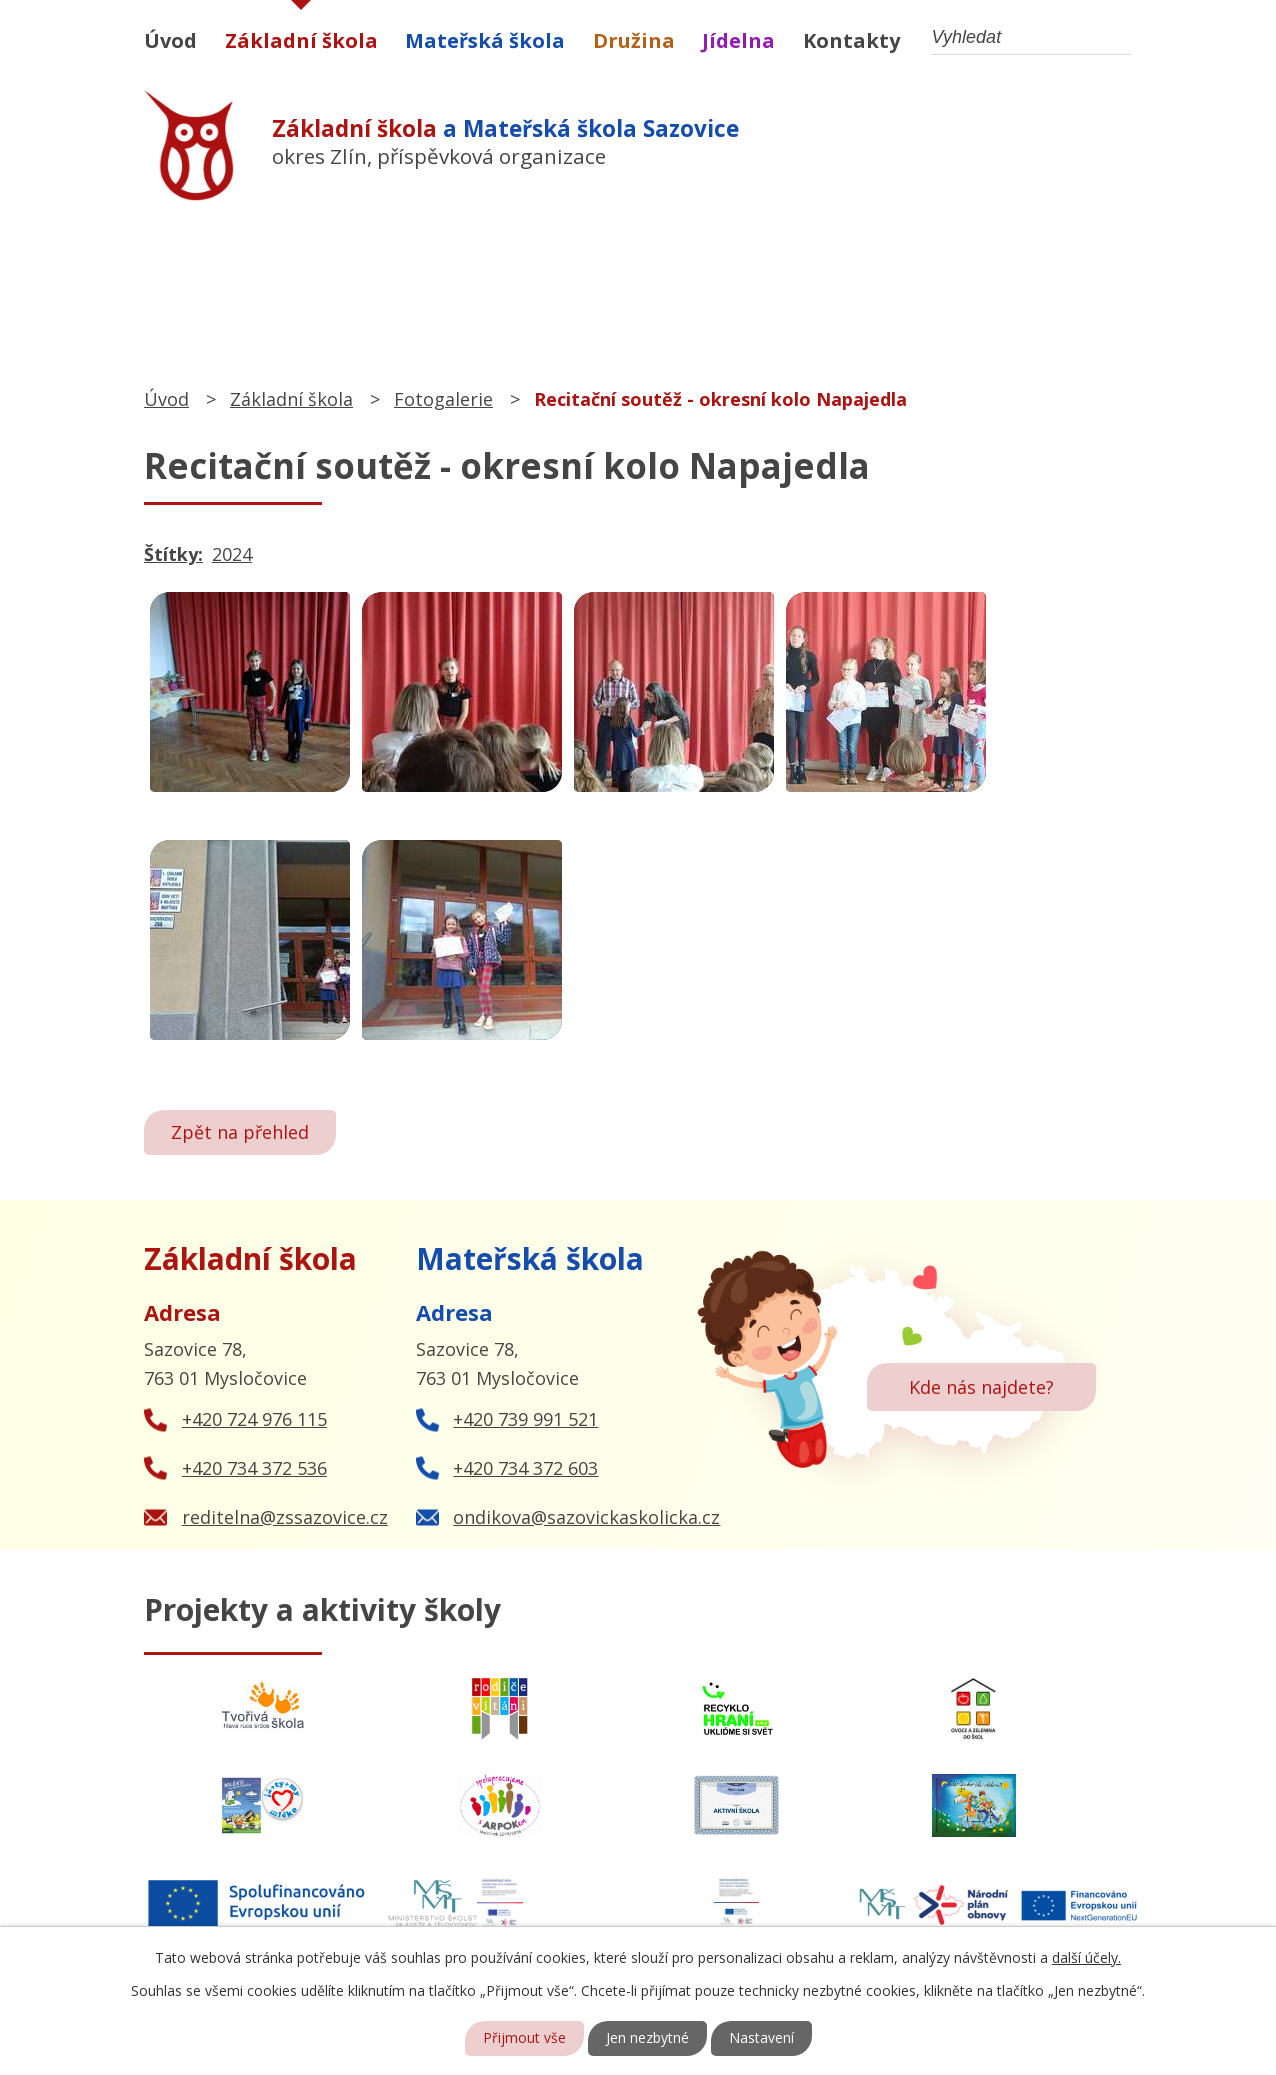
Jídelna (738, 40)
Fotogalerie (443, 399)
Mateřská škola (485, 40)
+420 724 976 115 (254, 1419)
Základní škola (301, 40)
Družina (634, 40)
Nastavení (761, 2038)
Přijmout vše (524, 2038)
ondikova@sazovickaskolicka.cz (586, 1517)
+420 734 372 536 (254, 1468)
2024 (232, 554)
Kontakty (851, 40)
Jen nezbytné (647, 2038)
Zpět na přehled (240, 1132)
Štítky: (173, 554)
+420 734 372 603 (525, 1468)
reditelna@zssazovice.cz (285, 1517)
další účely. (1086, 1957)
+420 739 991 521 (525, 1419)
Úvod (170, 40)
